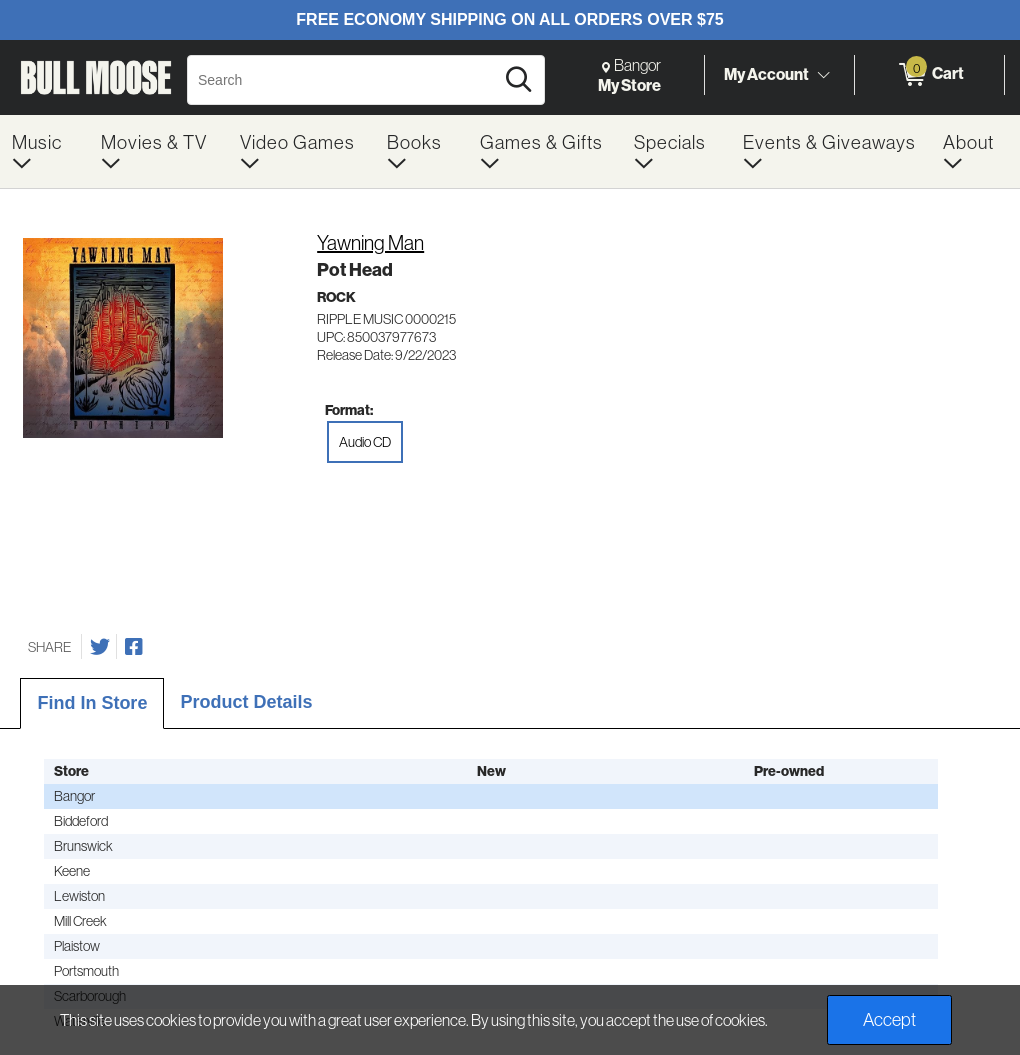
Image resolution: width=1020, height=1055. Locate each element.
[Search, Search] (343, 80)
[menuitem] (44, 151)
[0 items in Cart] (929, 75)
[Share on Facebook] (134, 647)
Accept (889, 1019)
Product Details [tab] (246, 702)
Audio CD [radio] (365, 442)
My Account (766, 74)
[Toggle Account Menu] (823, 75)
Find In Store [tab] (92, 703)
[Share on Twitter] (100, 647)
